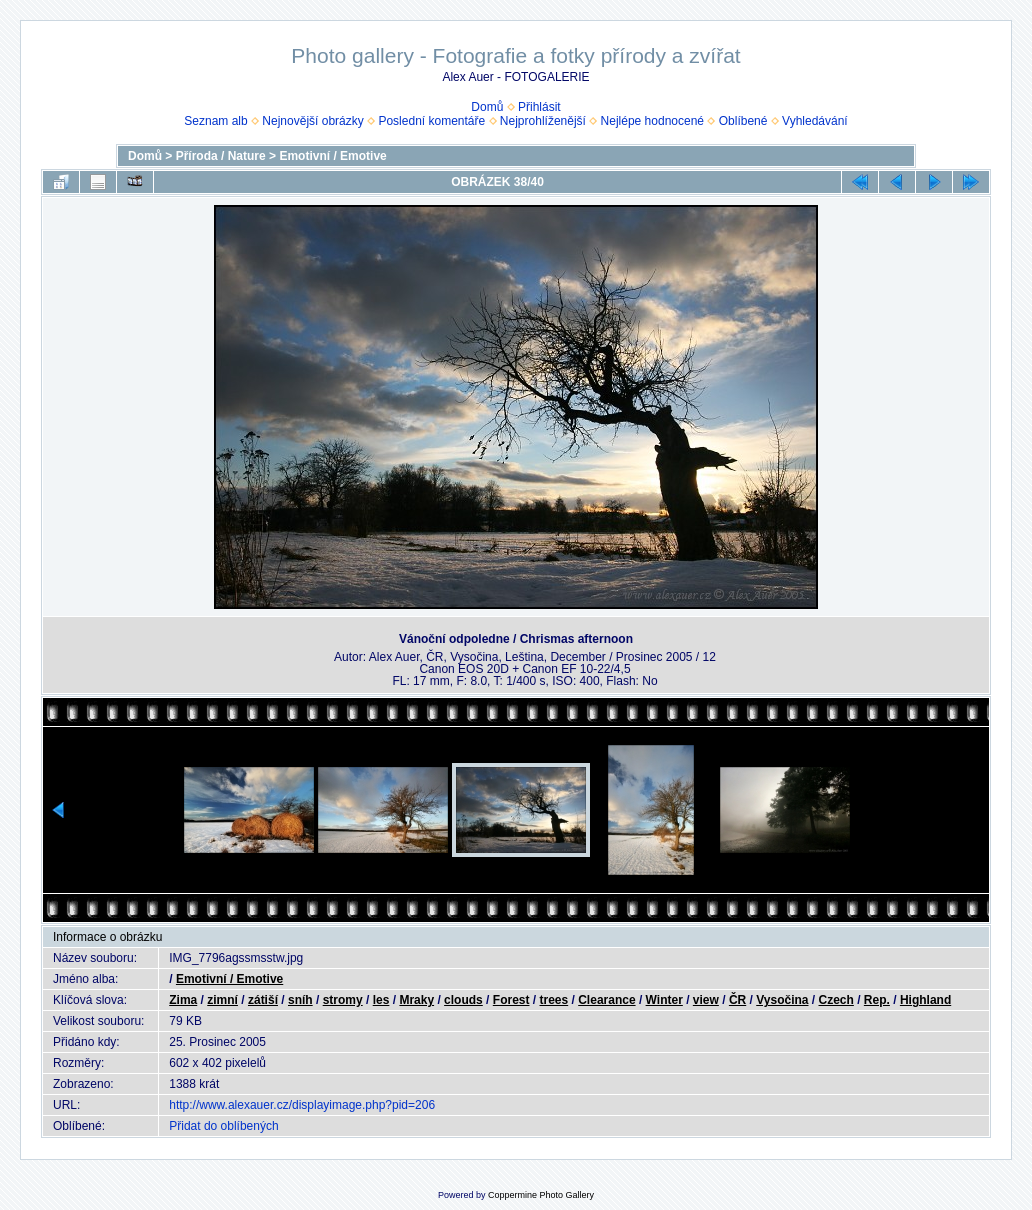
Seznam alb (215, 121)
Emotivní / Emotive (332, 156)
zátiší (263, 1000)
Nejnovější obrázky (312, 121)
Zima (183, 1000)
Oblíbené (743, 121)
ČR (737, 1000)
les (381, 1000)
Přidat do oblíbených (223, 1126)
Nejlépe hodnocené (652, 121)
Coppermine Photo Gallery (541, 1195)
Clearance (606, 1000)
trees (554, 1000)
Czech (836, 1000)
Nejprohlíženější (543, 121)
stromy (343, 1000)
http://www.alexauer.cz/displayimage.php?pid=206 (302, 1105)
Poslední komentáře (431, 121)
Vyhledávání (815, 121)
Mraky (416, 1000)
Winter (664, 1000)
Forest (511, 1000)
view (706, 1000)
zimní (222, 1000)
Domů (487, 107)
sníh (300, 1000)
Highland (925, 1000)
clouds (463, 1000)
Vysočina (782, 1000)
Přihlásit (539, 107)
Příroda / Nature (221, 156)
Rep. (877, 1000)
